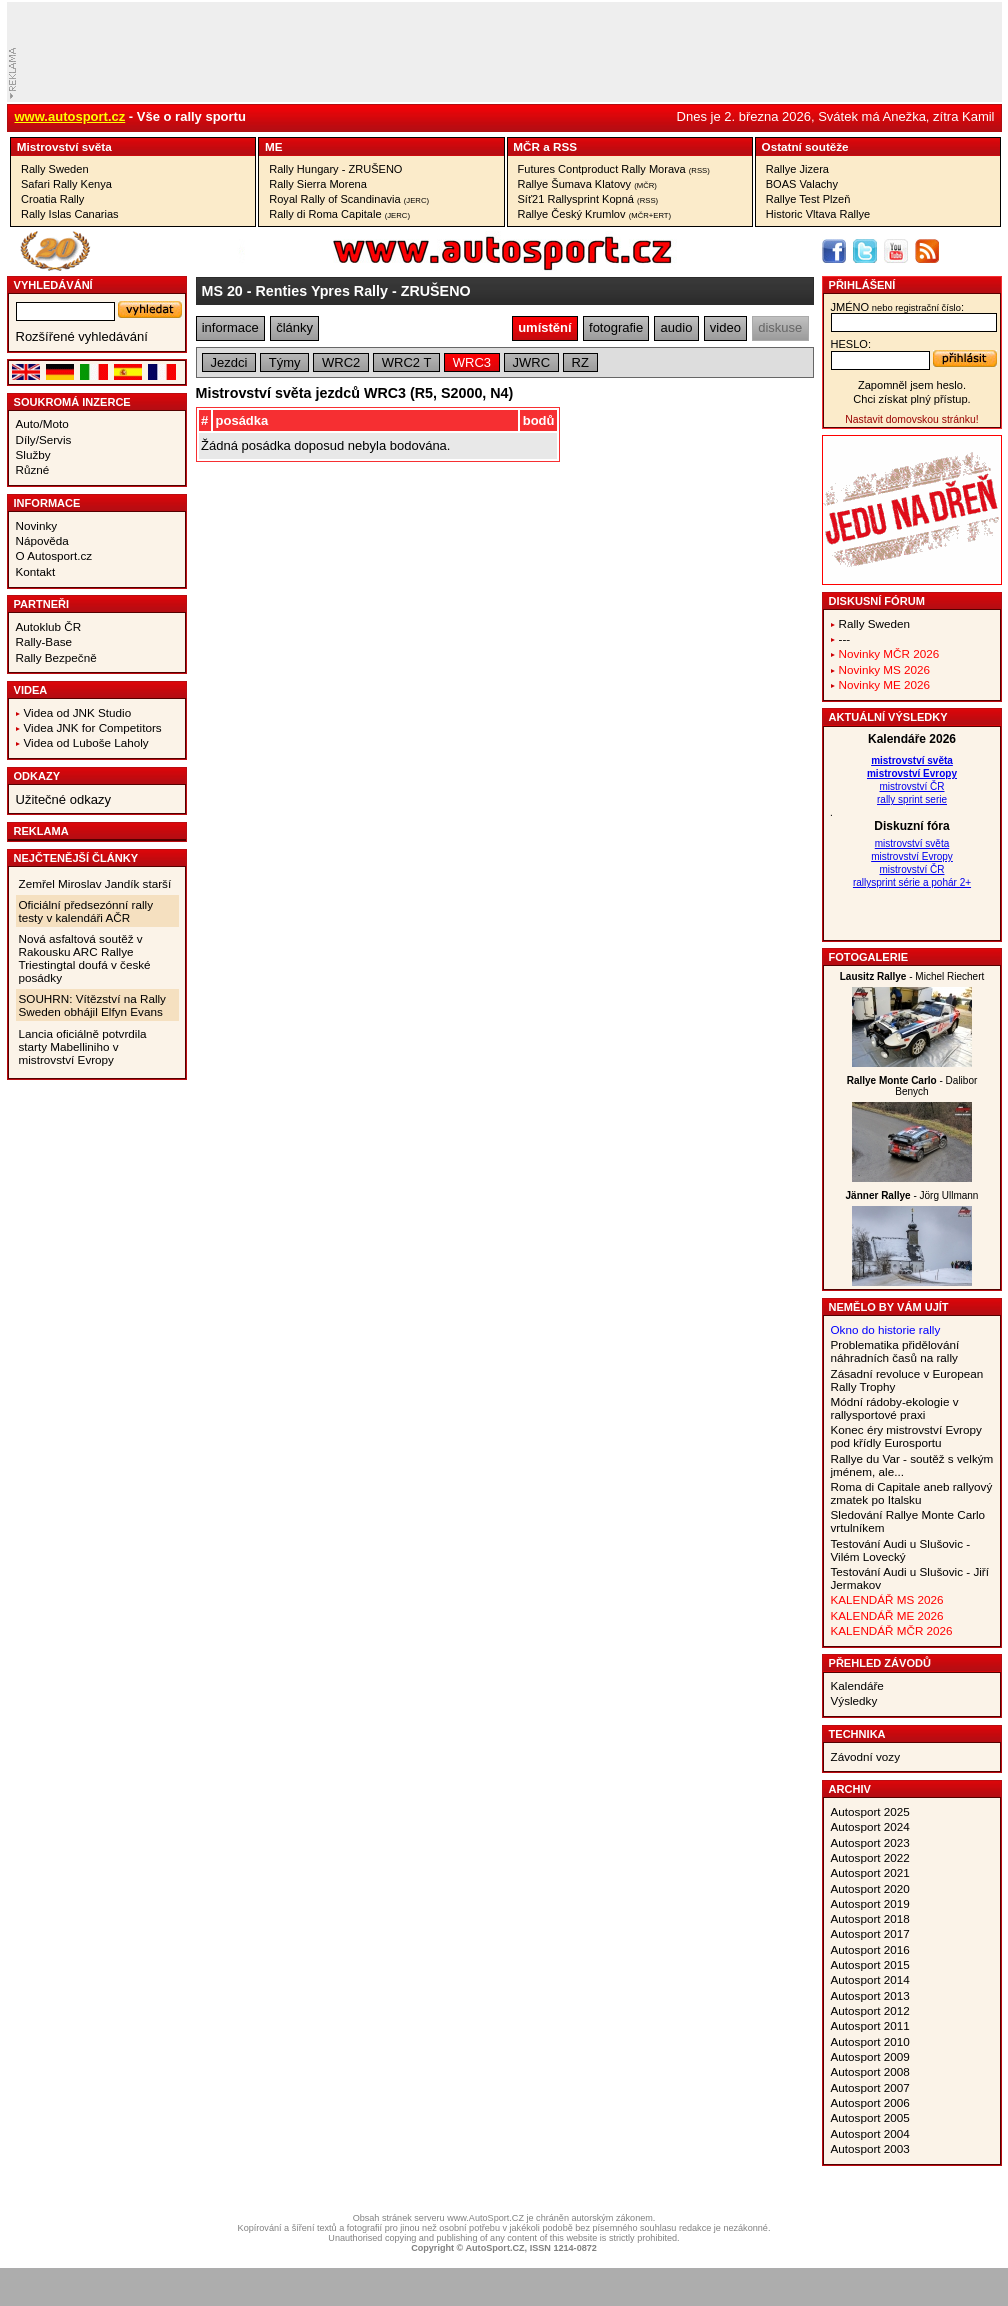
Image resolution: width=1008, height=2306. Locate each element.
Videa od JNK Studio (78, 712)
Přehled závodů (880, 1663)
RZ (580, 362)
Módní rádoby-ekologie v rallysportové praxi (895, 1408)
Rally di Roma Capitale (339, 214)
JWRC (532, 362)
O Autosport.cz (54, 555)
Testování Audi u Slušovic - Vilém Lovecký (901, 1550)
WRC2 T (407, 362)
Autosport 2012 (870, 2010)
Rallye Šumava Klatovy (587, 184)
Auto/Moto (42, 423)
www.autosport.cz (70, 116)
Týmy (285, 362)
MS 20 (222, 291)
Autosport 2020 (870, 1888)
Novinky (37, 525)
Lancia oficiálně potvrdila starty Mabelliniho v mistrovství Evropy (83, 1046)
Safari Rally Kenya (66, 184)
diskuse (780, 327)
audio (677, 327)
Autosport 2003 (870, 2148)
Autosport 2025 (870, 1811)
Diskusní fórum (877, 601)
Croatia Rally (52, 199)
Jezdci (228, 362)
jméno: (897, 307)
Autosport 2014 (870, 1979)
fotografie (616, 327)
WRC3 (472, 362)
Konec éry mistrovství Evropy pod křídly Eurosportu (906, 1436)
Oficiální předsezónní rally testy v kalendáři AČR (86, 911)
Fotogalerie (869, 957)
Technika (857, 1734)
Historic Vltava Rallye (818, 214)
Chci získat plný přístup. (911, 399)
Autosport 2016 (870, 1949)
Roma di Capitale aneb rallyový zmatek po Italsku (912, 1493)
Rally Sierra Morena (318, 184)
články (294, 327)
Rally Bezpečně (56, 657)
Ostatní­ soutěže (805, 146)
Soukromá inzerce (72, 402)
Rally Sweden (55, 169)
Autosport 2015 (870, 1964)
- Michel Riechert (912, 976)
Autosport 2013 (870, 1995)
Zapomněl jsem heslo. (912, 385)
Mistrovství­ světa (64, 146)
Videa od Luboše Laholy (86, 742)
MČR (526, 146)
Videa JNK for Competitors (93, 727)
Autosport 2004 (870, 2133)
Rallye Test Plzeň (808, 199)
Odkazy (37, 776)
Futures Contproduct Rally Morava (614, 169)
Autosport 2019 (870, 1903)
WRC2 (341, 362)
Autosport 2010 (870, 2041)
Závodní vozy (866, 1756)
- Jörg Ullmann (912, 1195)
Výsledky (854, 1700)
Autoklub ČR (49, 626)
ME (274, 146)
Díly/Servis (44, 439)
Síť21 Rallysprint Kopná (588, 199)
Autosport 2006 (870, 2102)
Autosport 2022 (870, 1857)
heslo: (851, 344)
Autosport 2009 (870, 2056)
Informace (47, 503)
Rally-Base (44, 641)
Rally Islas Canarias (70, 214)
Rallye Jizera (797, 169)
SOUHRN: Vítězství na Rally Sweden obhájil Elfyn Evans (92, 1005)
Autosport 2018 (870, 1918)
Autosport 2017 (870, 1933)
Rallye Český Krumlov (595, 214)
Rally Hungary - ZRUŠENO (335, 169)
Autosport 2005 (870, 2117)
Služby (33, 454)
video (725, 327)
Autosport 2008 (870, 2071)
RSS (565, 146)
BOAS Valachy (802, 184)
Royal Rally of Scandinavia (349, 199)
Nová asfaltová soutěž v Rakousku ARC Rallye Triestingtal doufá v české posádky (85, 958)
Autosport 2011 (870, 2025)
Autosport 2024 (870, 1826)
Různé (33, 469)
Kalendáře (857, 1685)
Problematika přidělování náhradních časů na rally (895, 1351)
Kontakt (36, 571)
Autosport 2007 (870, 2087)
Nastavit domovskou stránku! (911, 419)
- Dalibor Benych (912, 1086)
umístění (544, 327)
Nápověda (42, 540)
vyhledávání (53, 285)
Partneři (42, 604)
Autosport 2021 (870, 1872)
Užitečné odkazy (63, 799)
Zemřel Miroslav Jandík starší (95, 883)
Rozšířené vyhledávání (82, 336)
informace (230, 327)
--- (845, 638)
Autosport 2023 (870, 1842)
